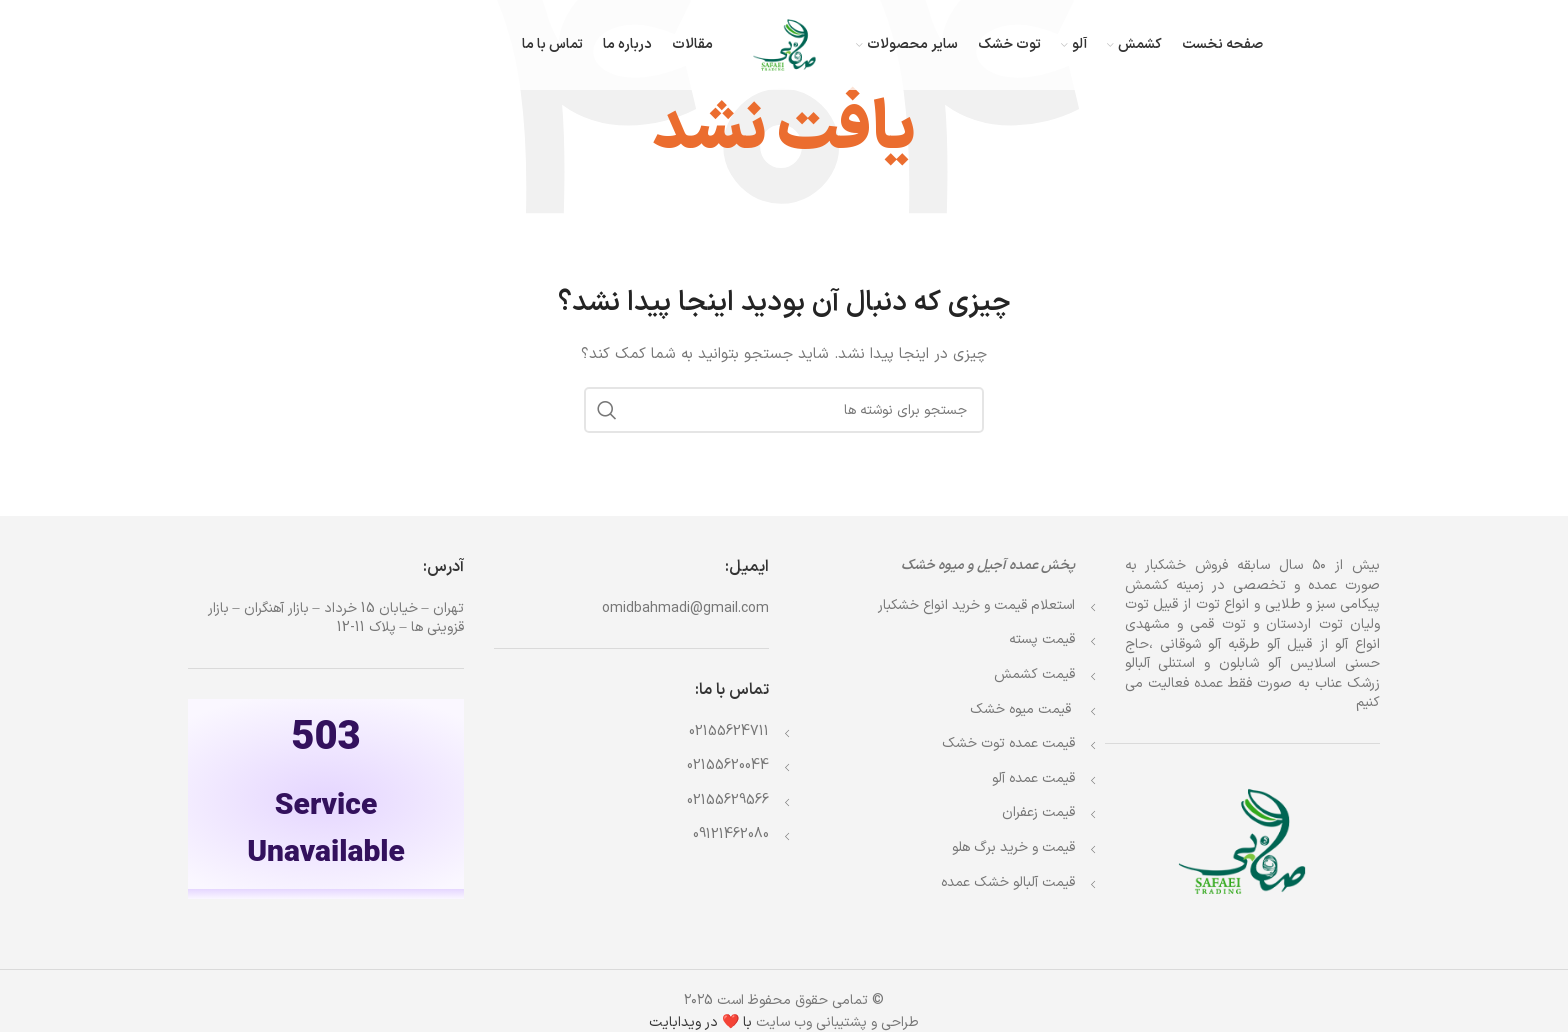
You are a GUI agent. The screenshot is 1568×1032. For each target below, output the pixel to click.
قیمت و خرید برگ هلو (1013, 847)
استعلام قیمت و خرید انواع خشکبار (976, 605)
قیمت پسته (1042, 639)
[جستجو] (784, 410)
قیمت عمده (1008, 743)
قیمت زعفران (1038, 812)
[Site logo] (784, 44)
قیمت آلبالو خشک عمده (1008, 882)
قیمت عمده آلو (1033, 778)
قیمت (1022, 709)
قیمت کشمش (1034, 674)
